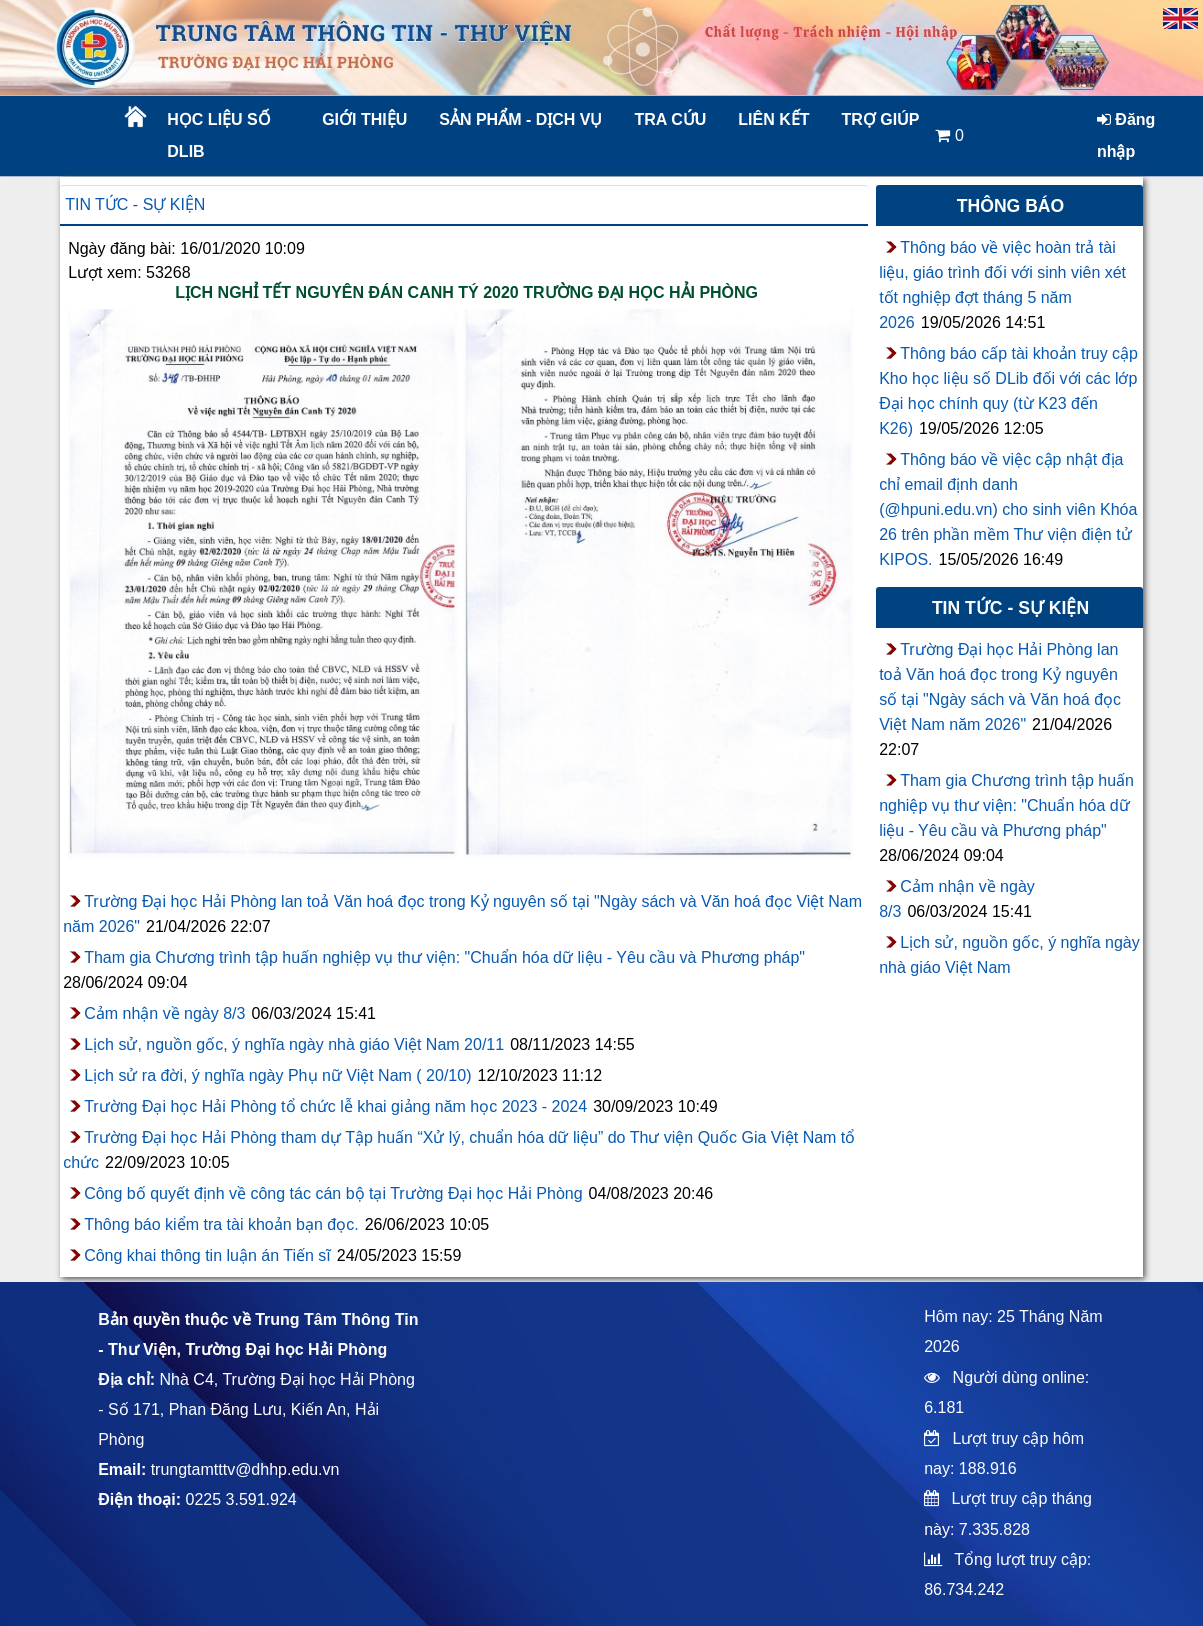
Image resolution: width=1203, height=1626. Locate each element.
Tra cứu (671, 119)
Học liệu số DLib (218, 135)
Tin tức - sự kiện (135, 204)
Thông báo (1011, 206)
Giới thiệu (364, 119)
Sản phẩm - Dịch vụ (519, 119)
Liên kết (773, 119)
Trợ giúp (881, 119)
